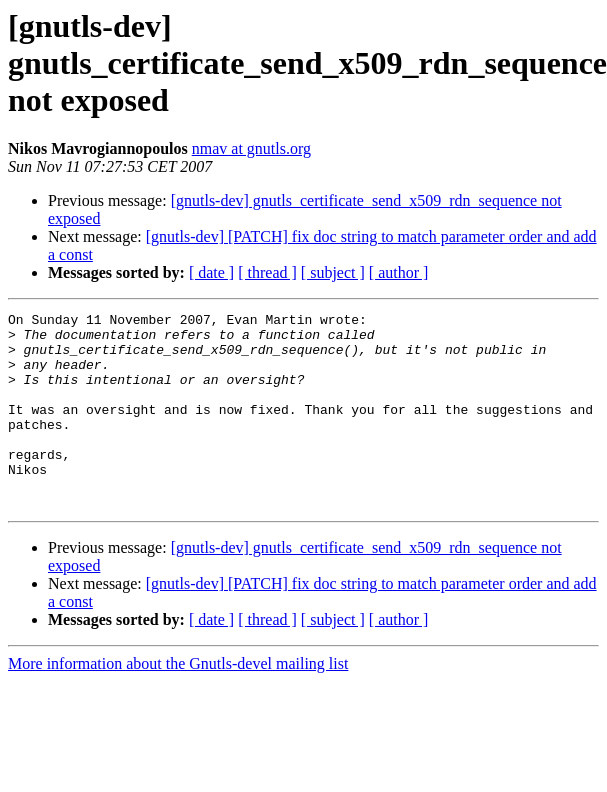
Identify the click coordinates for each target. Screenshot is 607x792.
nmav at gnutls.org (251, 148)
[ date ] (211, 272)
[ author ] (399, 272)
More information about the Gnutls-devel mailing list (178, 702)
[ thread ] (267, 272)
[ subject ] (333, 272)
